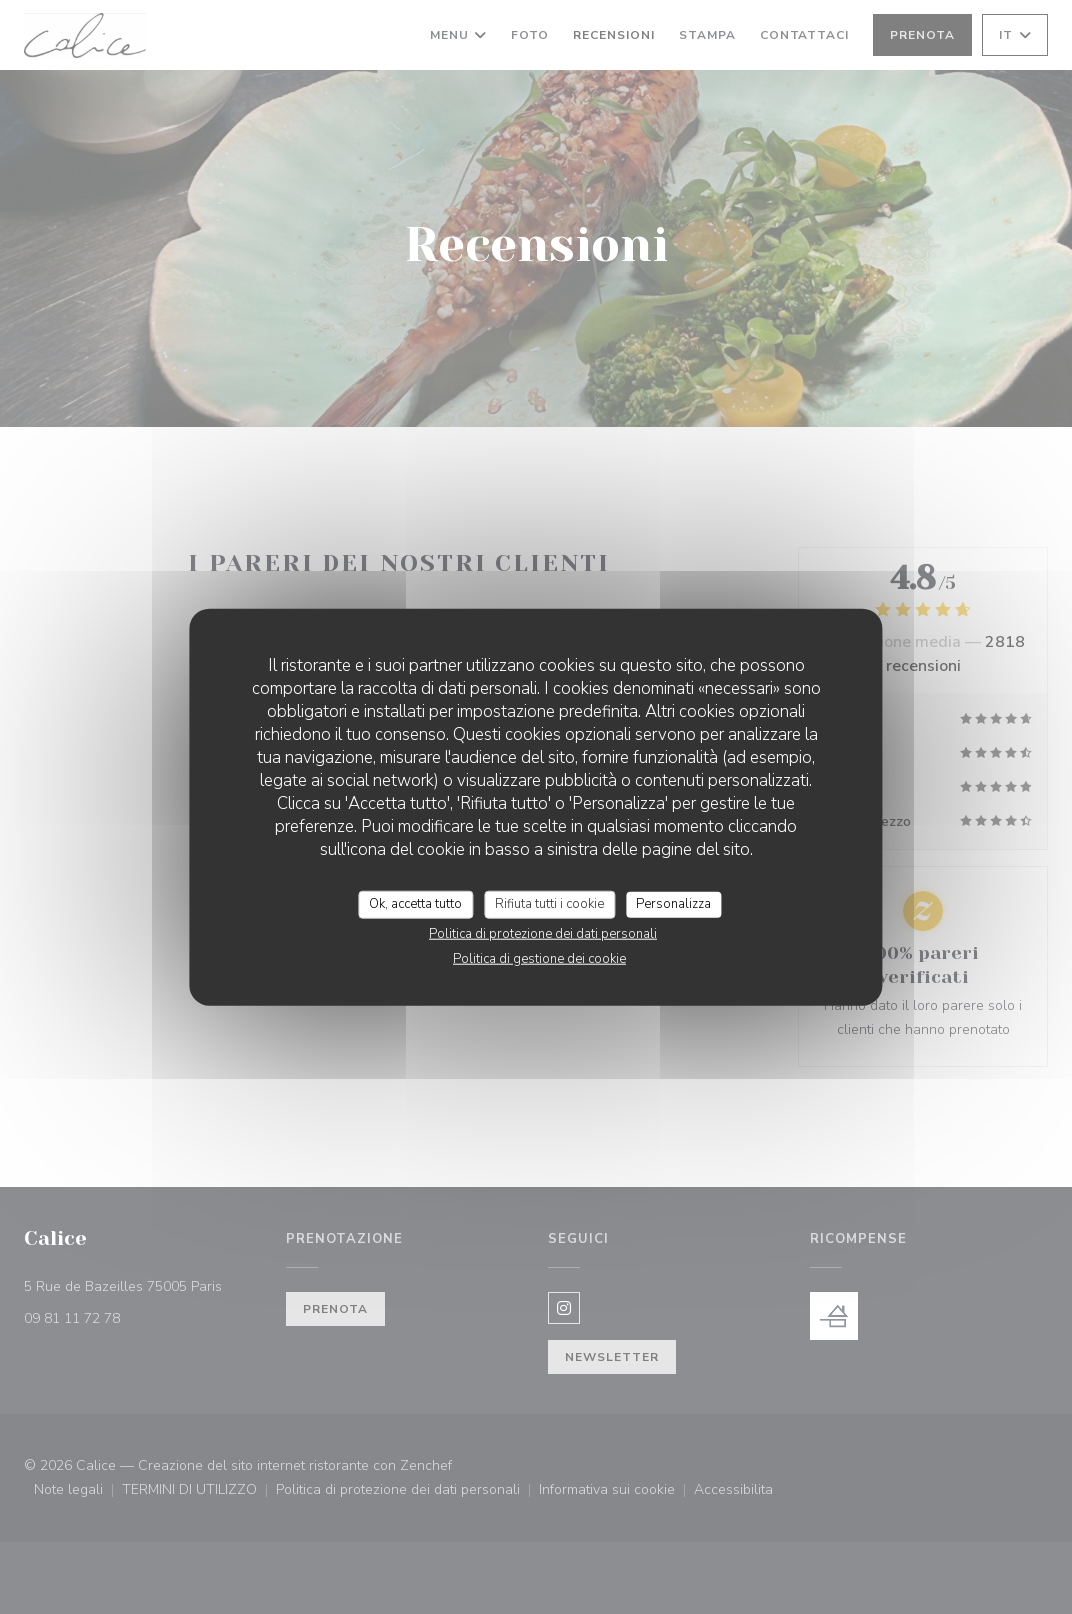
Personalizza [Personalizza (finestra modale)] (673, 904)
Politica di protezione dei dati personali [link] (543, 933)
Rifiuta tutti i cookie (549, 904)
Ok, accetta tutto (415, 904)
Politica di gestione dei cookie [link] (539, 958)
